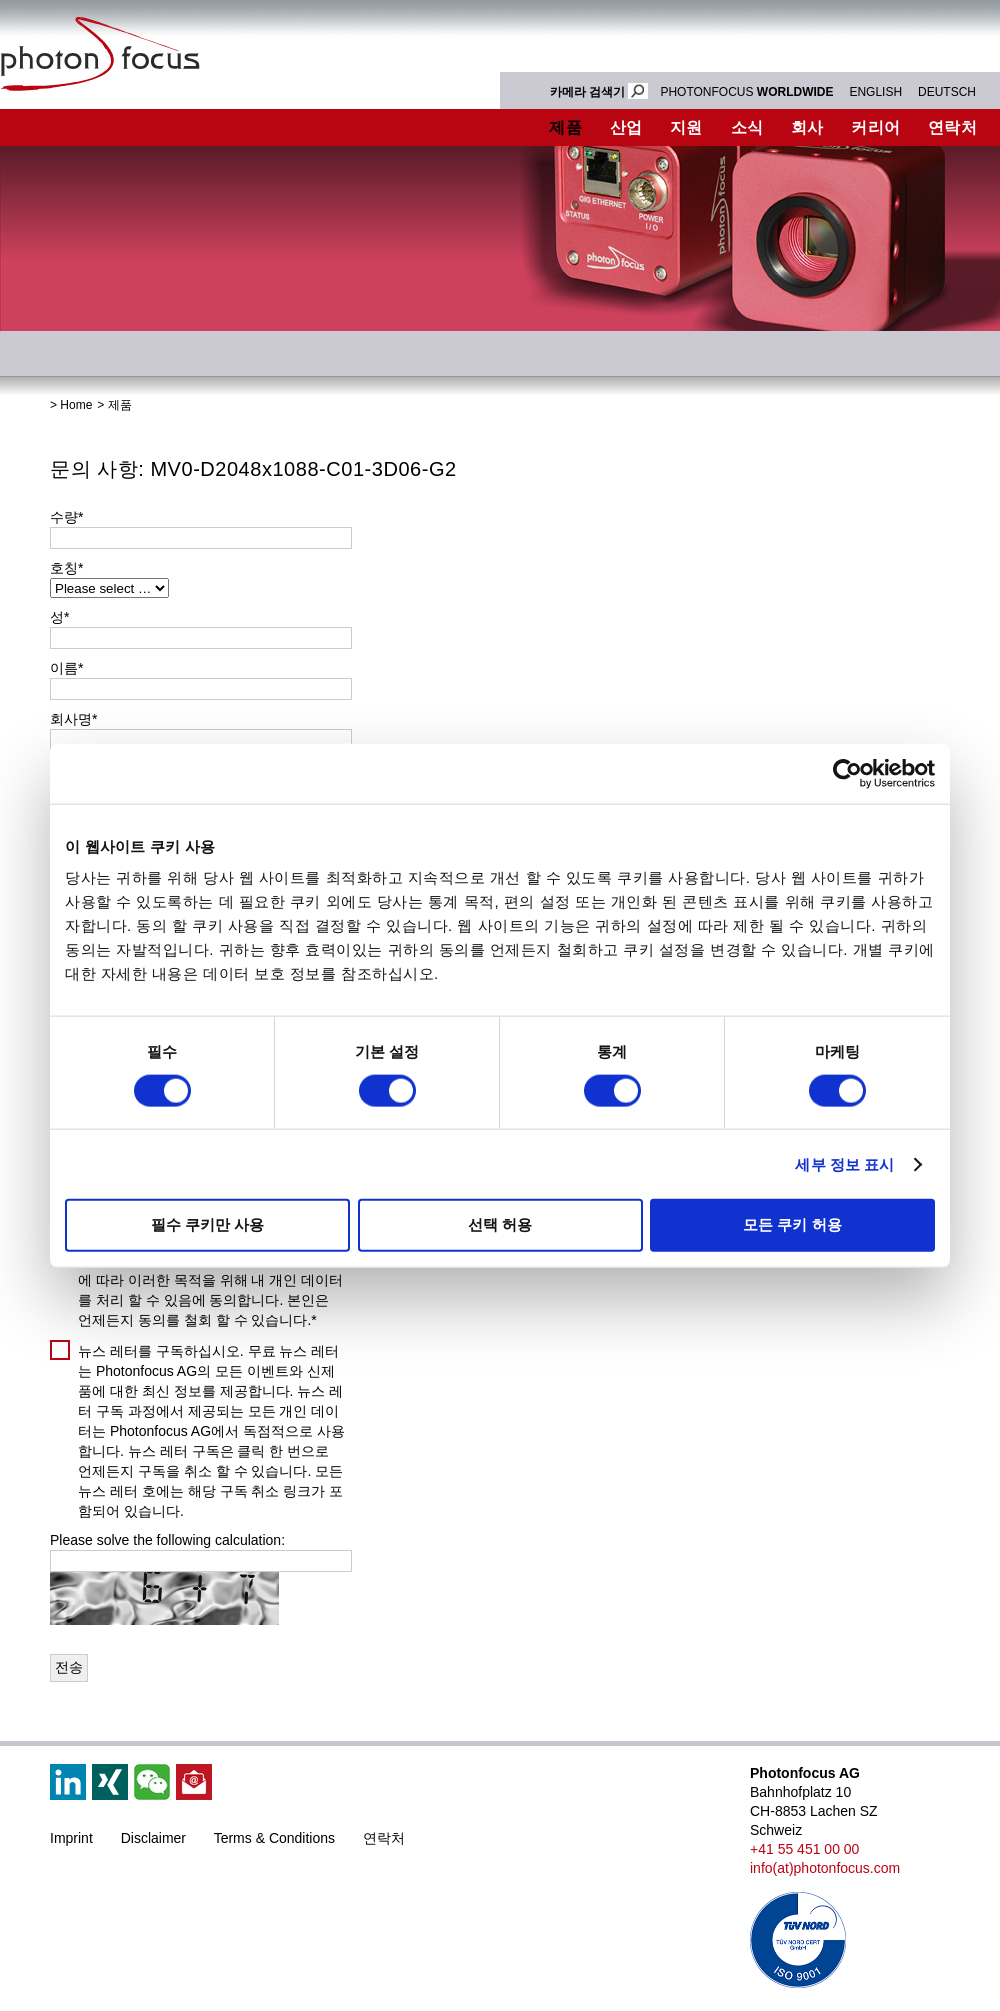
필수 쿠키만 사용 (207, 1224)
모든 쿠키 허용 (792, 1224)
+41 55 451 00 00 (804, 1849)
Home (76, 405)
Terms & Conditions (274, 1838)
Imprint (71, 1838)
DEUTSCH (947, 92)
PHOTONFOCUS (746, 92)
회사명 (73, 719)
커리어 (875, 127)
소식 (747, 127)
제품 (565, 127)
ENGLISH (875, 92)
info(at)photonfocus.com (825, 1868)
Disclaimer (153, 1838)
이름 (66, 668)
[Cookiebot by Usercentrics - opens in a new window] (847, 773)
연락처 (384, 1838)
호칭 (66, 568)
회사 (807, 127)
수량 (66, 517)
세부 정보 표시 (844, 1163)
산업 (626, 127)
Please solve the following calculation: (167, 1540)
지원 (686, 127)
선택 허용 (500, 1224)
